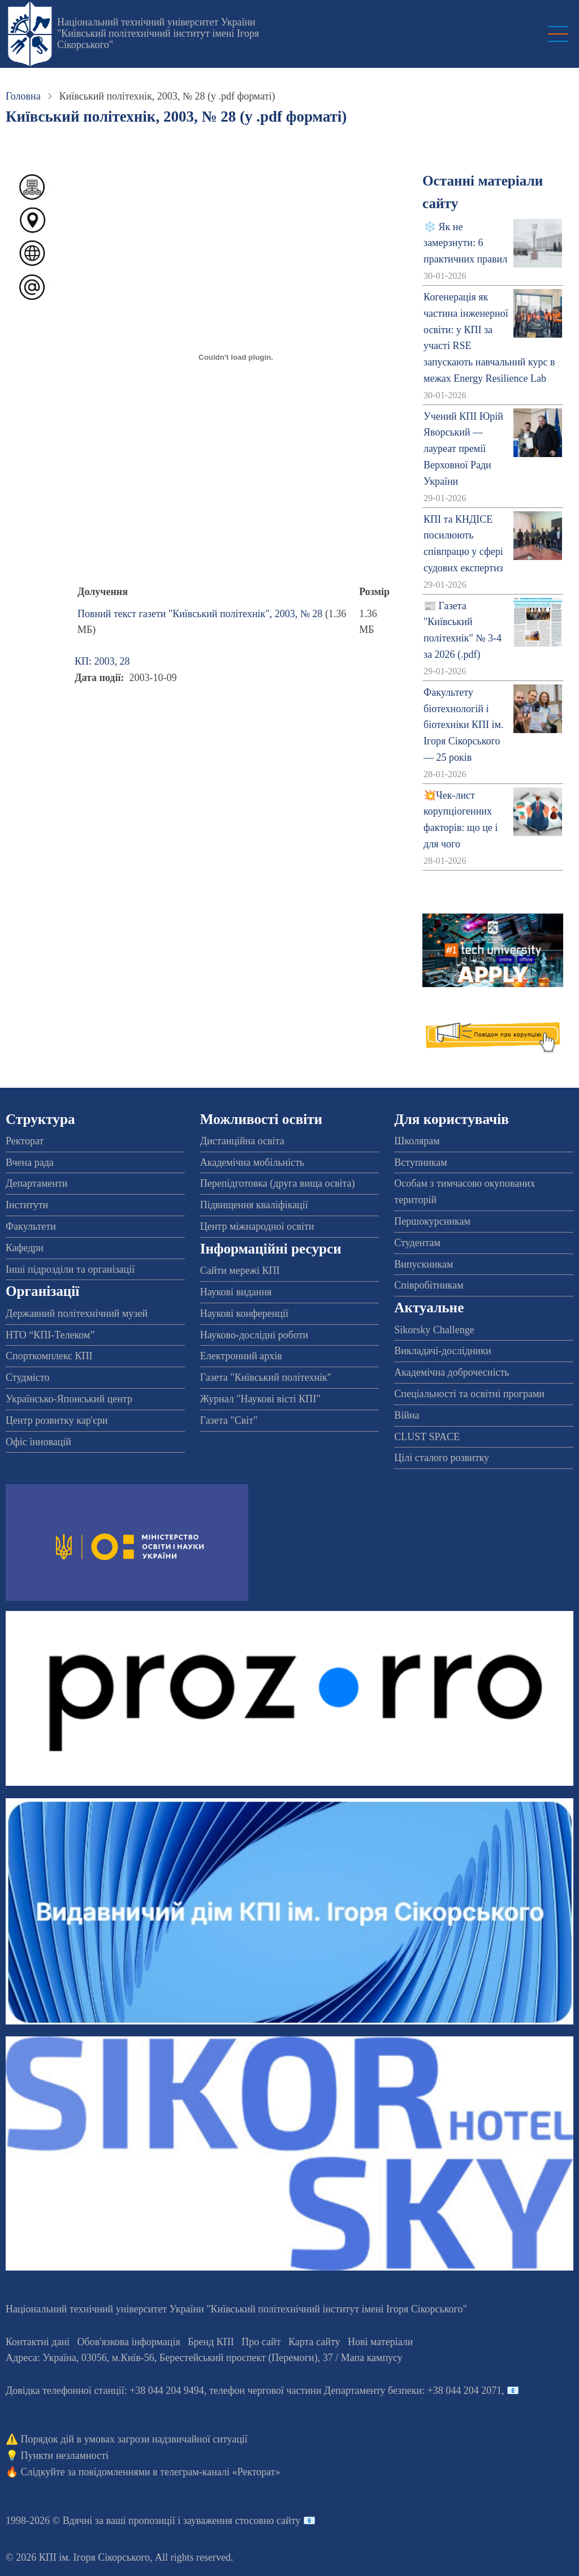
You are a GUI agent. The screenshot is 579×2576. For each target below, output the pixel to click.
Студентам (417, 1242)
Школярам (416, 1141)
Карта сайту (314, 2341)
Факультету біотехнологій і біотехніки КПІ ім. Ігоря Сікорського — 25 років (463, 725)
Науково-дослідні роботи (254, 1335)
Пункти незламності (65, 2455)
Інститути (27, 1205)
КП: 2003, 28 (102, 661)
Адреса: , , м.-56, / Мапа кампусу (204, 2357)
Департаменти (36, 1183)
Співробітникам (428, 1285)
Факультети (31, 1226)
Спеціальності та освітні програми (469, 1393)
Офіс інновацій (38, 1442)
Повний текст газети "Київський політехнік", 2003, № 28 (199, 613)
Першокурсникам (432, 1221)
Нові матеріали (380, 2341)
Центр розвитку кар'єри (56, 1420)
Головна (23, 96)
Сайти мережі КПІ (240, 1270)
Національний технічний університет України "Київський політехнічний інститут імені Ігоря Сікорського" (158, 33)
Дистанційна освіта (242, 1141)
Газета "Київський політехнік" (265, 1377)
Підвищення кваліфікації (254, 1205)
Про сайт (260, 2341)
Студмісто (27, 1377)
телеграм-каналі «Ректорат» (220, 2472)
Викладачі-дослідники (442, 1350)
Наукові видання (236, 1292)
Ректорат (25, 1141)
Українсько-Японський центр (69, 1399)
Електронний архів (241, 1356)
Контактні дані (38, 2341)
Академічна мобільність (252, 1162)
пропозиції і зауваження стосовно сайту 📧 (222, 2520)
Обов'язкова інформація (128, 2341)
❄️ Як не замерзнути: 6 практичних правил (465, 243)
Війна (406, 1415)
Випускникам (423, 1264)
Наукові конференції (244, 1313)
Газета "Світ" (229, 1420)
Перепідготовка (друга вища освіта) (277, 1183)
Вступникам (420, 1162)
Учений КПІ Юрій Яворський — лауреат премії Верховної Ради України (463, 449)
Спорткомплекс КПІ (49, 1356)
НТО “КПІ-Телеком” (50, 1335)
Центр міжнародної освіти (257, 1226)
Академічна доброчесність (451, 1372)
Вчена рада (30, 1162)
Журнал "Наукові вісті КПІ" (260, 1399)
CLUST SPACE (427, 1436)
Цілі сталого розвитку (441, 1457)
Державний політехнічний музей (77, 1313)
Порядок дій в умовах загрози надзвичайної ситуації (134, 2439)
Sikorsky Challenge (434, 1330)
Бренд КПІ (211, 2341)
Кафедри (25, 1247)
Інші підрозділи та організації (70, 1269)
